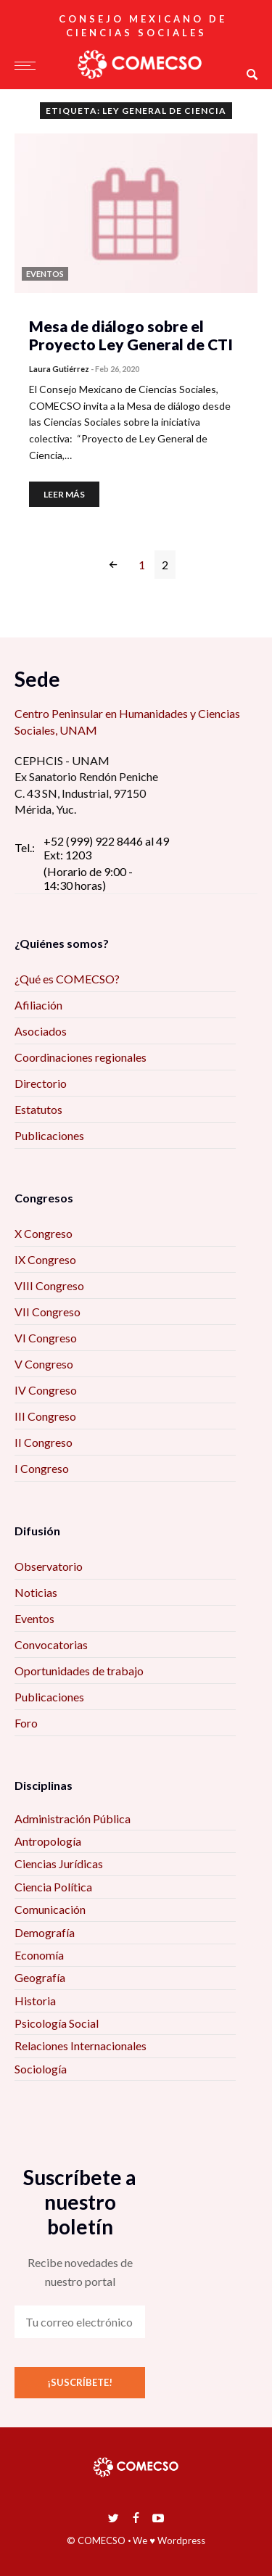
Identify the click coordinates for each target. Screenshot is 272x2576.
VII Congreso (48, 1311)
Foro (26, 1723)
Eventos (34, 1618)
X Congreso (44, 1233)
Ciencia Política (53, 1887)
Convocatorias (51, 1644)
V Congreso (44, 1364)
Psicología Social (57, 2023)
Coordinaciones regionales (81, 1057)
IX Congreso (45, 1259)
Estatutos (38, 1109)
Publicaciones (49, 1135)
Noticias (36, 1592)
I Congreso (42, 1468)
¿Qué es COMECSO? (67, 979)
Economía (39, 1955)
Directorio (41, 1083)
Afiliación (38, 1005)
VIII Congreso (49, 1285)
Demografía (45, 1932)
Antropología (48, 1841)
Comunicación (50, 1909)
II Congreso (44, 1442)
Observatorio (49, 1566)
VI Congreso (46, 1338)
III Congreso (45, 1416)
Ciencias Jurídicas (59, 1863)
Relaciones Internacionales (81, 2045)
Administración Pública (73, 1818)
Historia (35, 2000)
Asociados (41, 1031)
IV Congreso (46, 1390)
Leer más (64, 494)
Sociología (41, 2069)
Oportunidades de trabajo (79, 1670)
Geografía (40, 1977)
